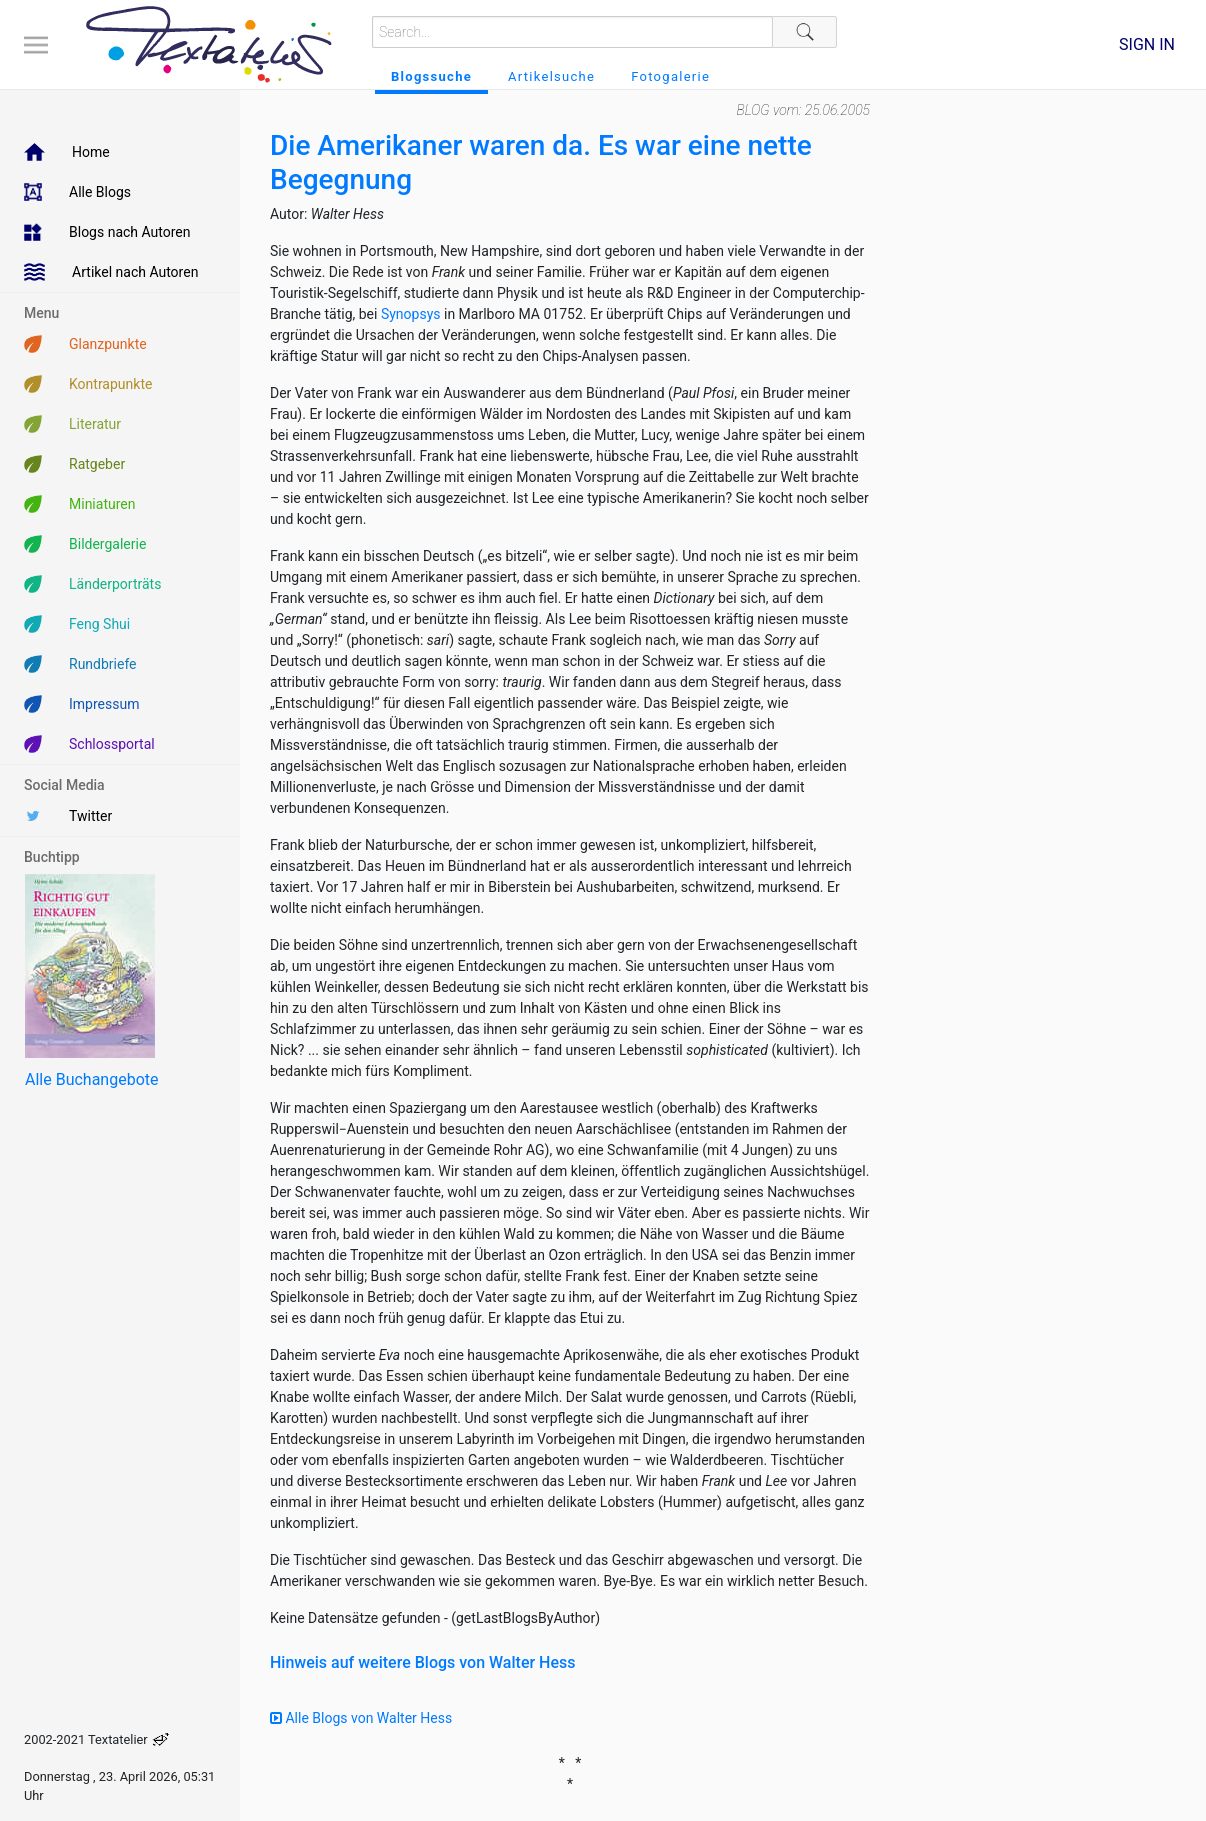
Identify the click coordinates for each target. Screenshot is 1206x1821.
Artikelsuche (551, 76)
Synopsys (411, 314)
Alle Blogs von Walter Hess (361, 1718)
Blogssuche (431, 76)
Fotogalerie (670, 76)
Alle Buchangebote (91, 1079)
